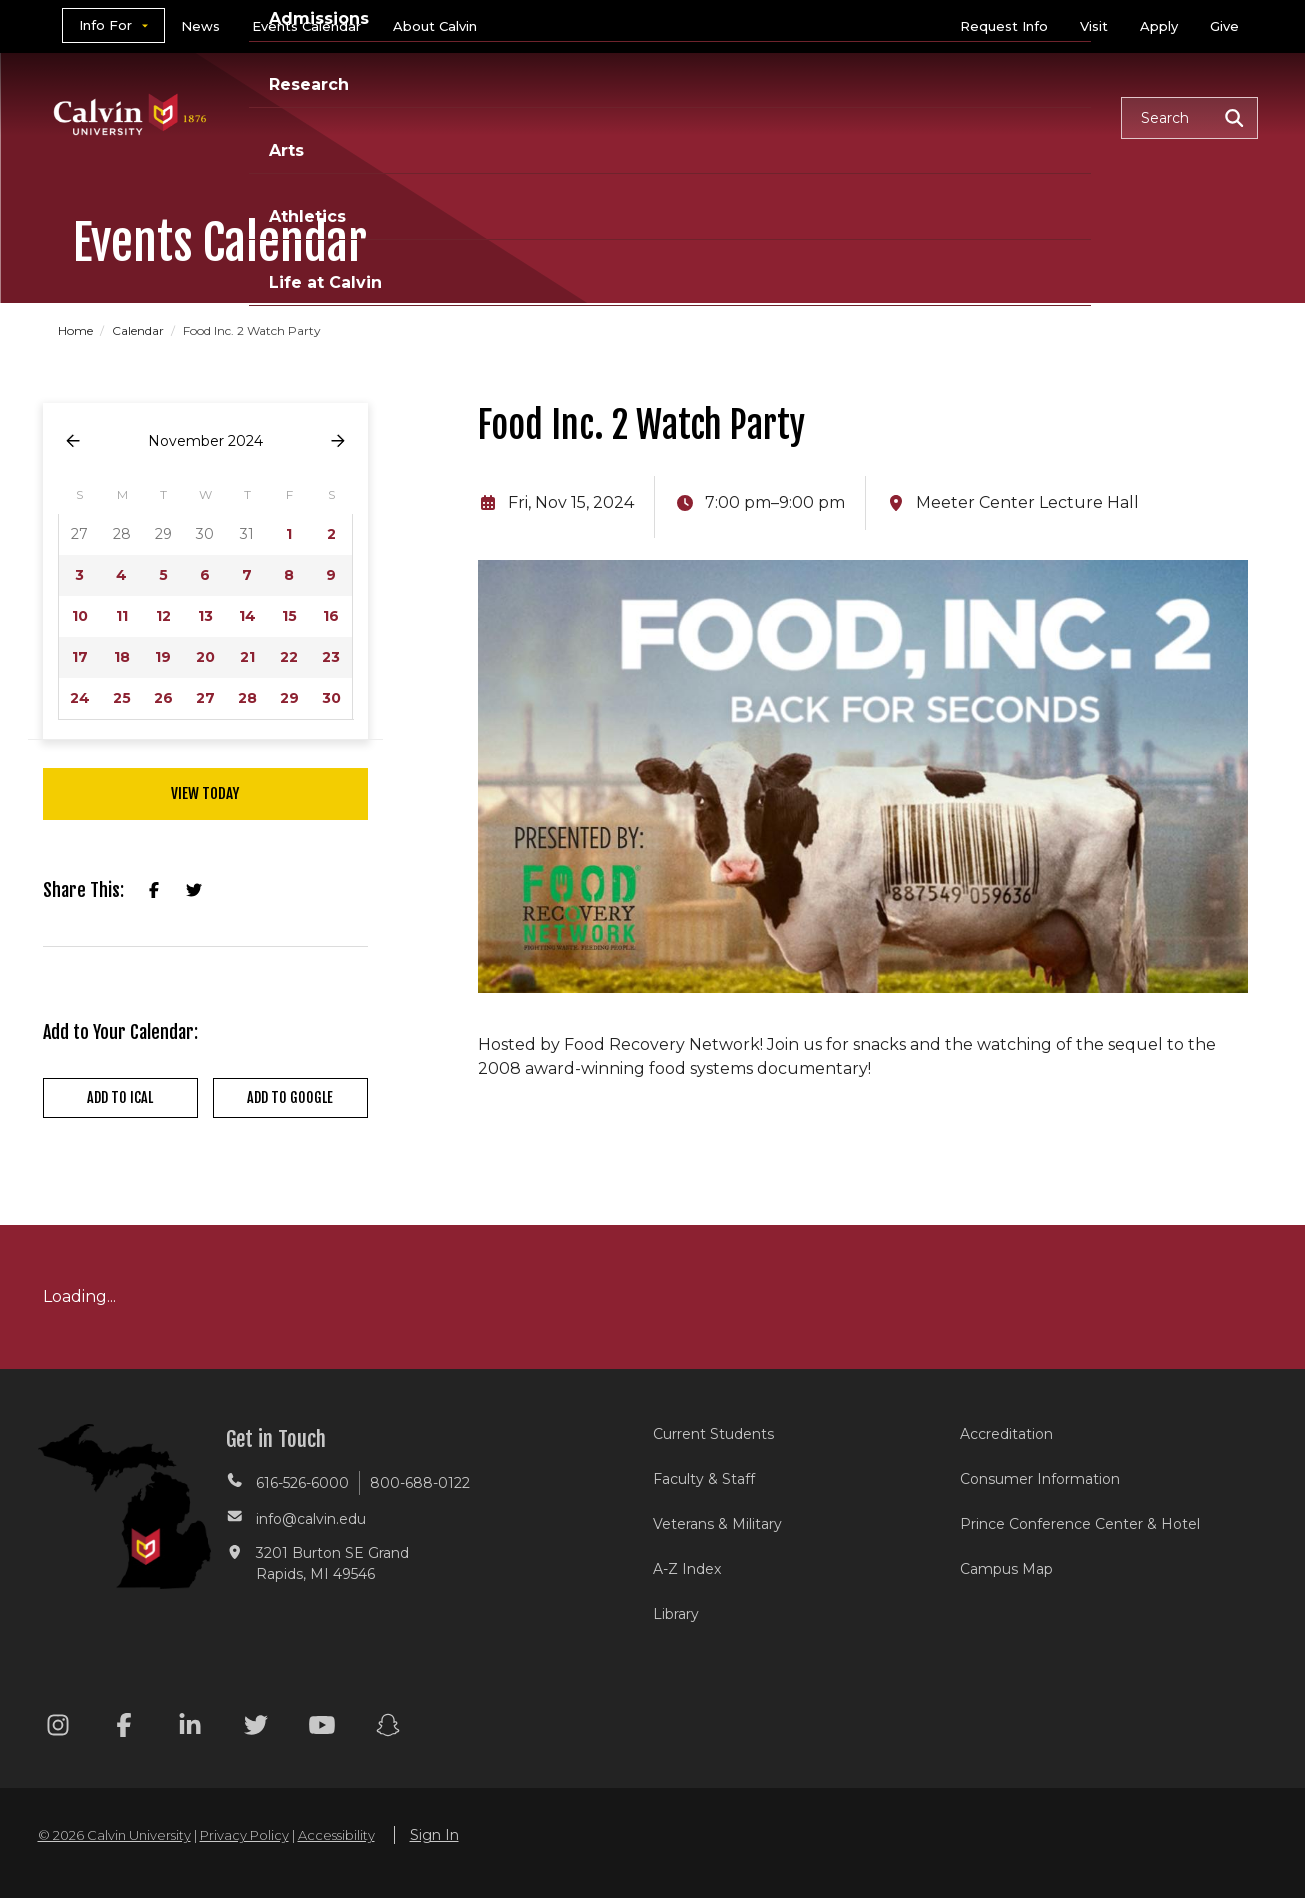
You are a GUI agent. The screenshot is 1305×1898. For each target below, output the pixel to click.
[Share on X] (194, 891)
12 (163, 616)
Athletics (899, 116)
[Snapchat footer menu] (388, 1728)
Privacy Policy (244, 1835)
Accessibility (336, 1835)
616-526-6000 (302, 1483)
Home (77, 330)
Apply (1159, 26)
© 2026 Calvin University (114, 1835)
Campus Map (1006, 1569)
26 (163, 698)
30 (331, 698)
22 (289, 657)
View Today (205, 793)
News (200, 26)
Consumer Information (1040, 1479)
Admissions (576, 116)
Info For (105, 25)
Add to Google (290, 1097)
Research (706, 116)
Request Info (1004, 26)
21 (247, 657)
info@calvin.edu (311, 1519)
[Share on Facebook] (154, 891)
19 (163, 657)
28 (247, 698)
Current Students (713, 1434)
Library (676, 1614)
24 (80, 698)
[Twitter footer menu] (256, 1728)
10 (80, 616)
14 (247, 616)
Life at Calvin (1034, 116)
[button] (1189, 118)
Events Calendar (306, 26)
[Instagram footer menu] (58, 1728)
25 (122, 698)
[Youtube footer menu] (322, 1728)
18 (122, 657)
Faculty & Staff (704, 1479)
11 (122, 616)
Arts (803, 116)
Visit (1094, 26)
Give (1224, 26)
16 (331, 616)
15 (289, 616)
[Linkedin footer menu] (190, 1728)
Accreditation (1006, 1434)
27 (205, 698)
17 (80, 657)
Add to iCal (120, 1097)
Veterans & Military (717, 1524)
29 (289, 698)
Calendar (139, 330)
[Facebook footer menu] (124, 1728)
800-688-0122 (420, 1483)
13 (205, 616)
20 (205, 657)
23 (331, 657)
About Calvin (435, 26)
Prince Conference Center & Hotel (1080, 1524)
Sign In (434, 1835)
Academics (438, 116)
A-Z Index (687, 1569)
